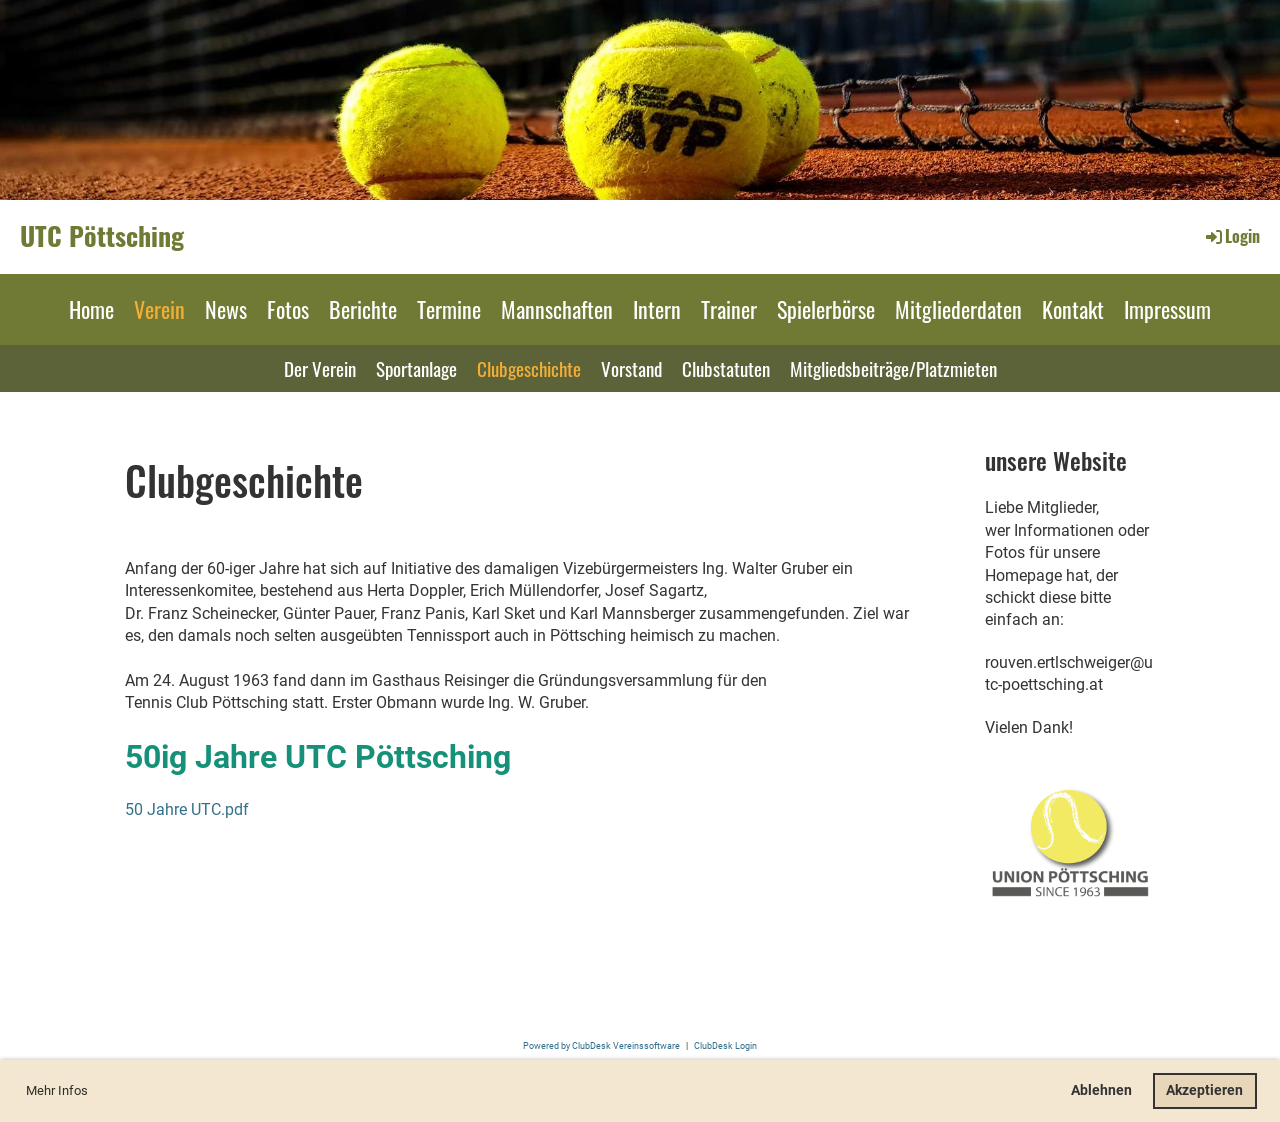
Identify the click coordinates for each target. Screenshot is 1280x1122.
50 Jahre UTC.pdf (187, 809)
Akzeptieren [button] (1204, 1090)
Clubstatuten (726, 368)
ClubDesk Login (725, 1045)
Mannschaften (557, 309)
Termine (449, 309)
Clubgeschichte (529, 368)
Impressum (1167, 309)
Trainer (729, 309)
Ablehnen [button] (1101, 1090)
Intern (657, 309)
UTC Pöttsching (102, 236)
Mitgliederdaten (958, 309)
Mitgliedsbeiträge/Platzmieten (893, 368)
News (226, 309)
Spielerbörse (826, 309)
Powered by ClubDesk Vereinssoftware (601, 1045)
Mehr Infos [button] (57, 1090)
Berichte (363, 309)
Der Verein (320, 368)
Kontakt (1073, 309)
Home (91, 309)
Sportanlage (416, 368)
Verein (159, 309)
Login (1231, 236)
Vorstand (631, 368)
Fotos (288, 309)
